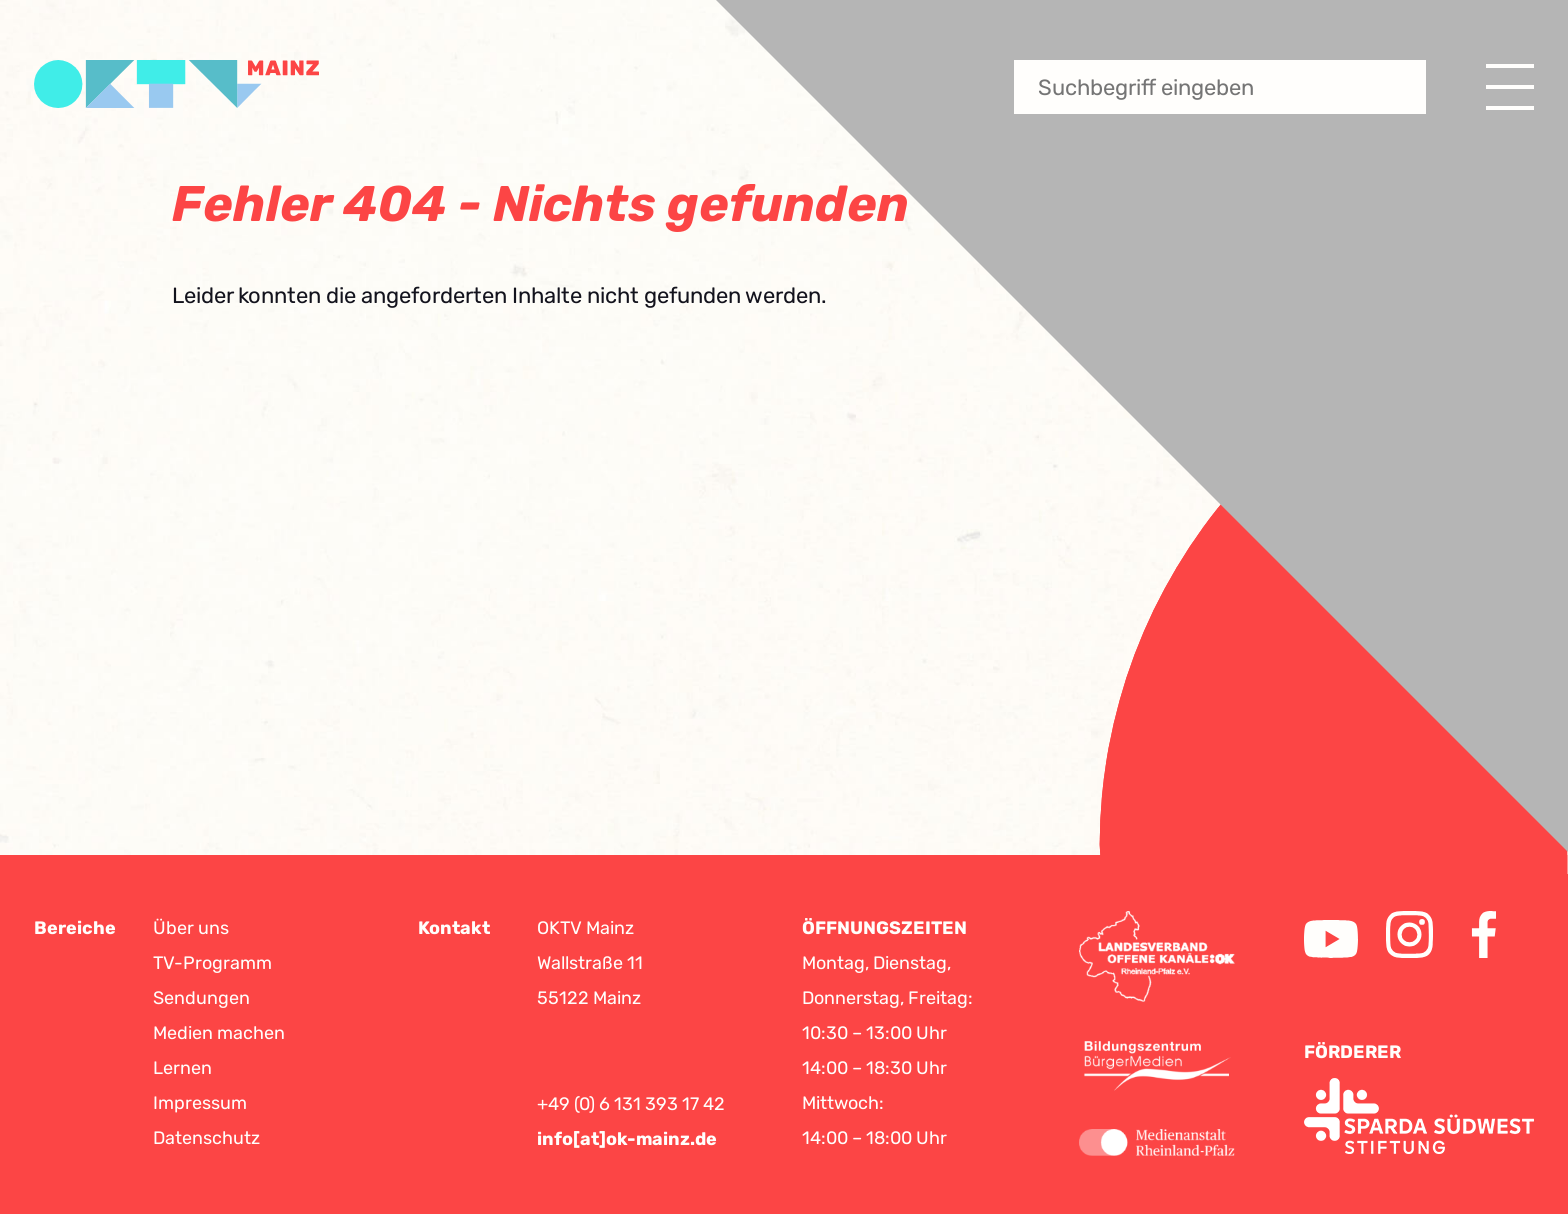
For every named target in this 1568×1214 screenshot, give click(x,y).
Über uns (191, 928)
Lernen (182, 1068)
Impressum (200, 1103)
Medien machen (219, 1033)
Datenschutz (206, 1138)
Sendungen (201, 998)
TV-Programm (212, 963)
